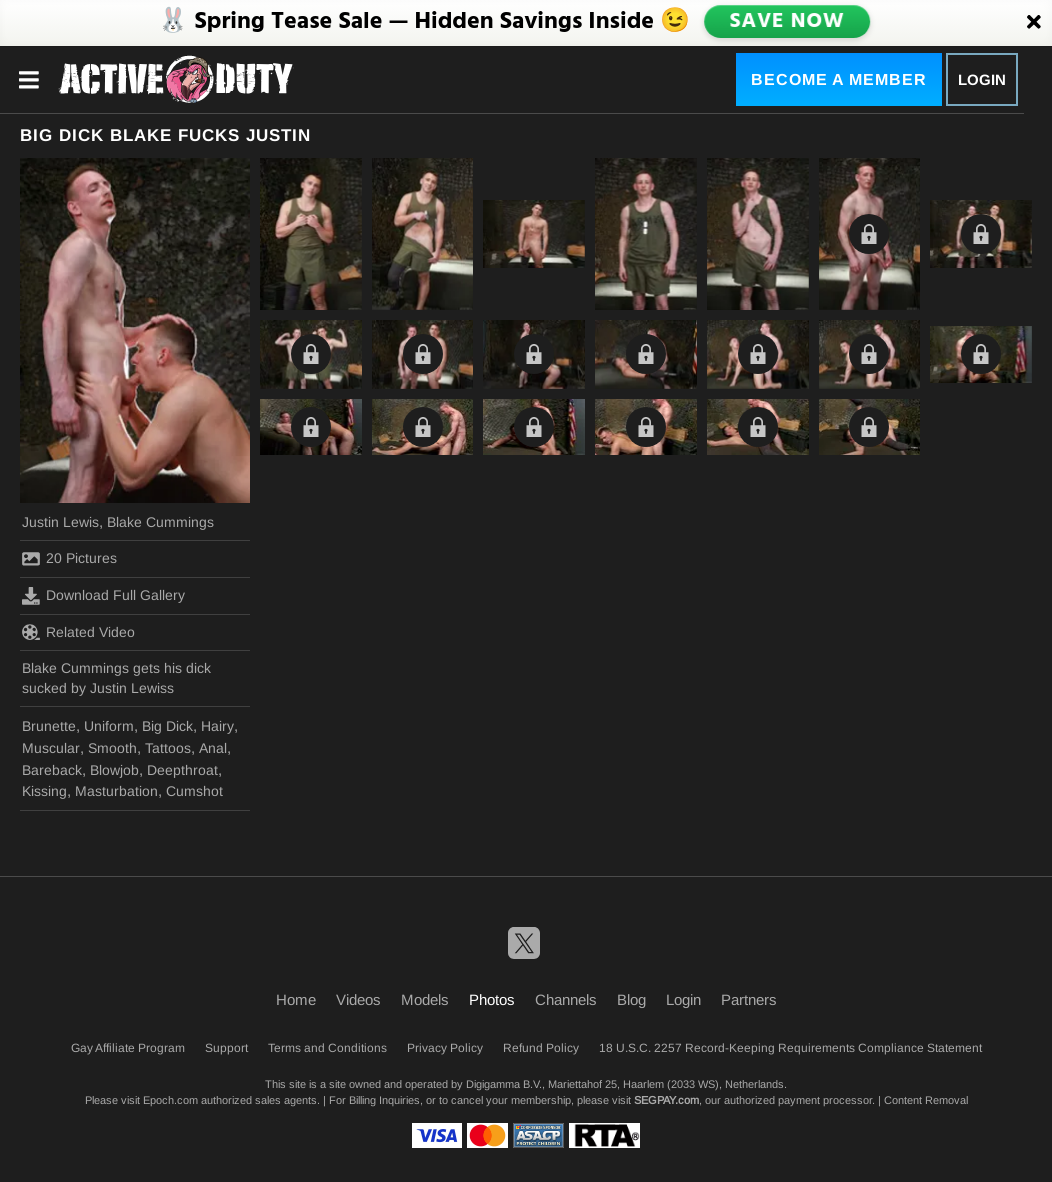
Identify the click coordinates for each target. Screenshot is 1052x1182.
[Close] (1034, 23)
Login (982, 79)
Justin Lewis (60, 522)
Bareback (52, 770)
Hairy (217, 726)
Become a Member (839, 79)
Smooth (112, 748)
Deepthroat (182, 770)
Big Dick (167, 726)
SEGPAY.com (666, 1100)
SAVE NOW (787, 22)
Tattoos (168, 748)
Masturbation (116, 791)
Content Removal (926, 1100)
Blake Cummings (160, 522)
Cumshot (194, 791)
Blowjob (114, 770)
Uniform (109, 726)
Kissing (44, 791)
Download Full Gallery (103, 596)
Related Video (78, 632)
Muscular (51, 748)
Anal (213, 748)
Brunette (49, 726)
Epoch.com (170, 1100)
